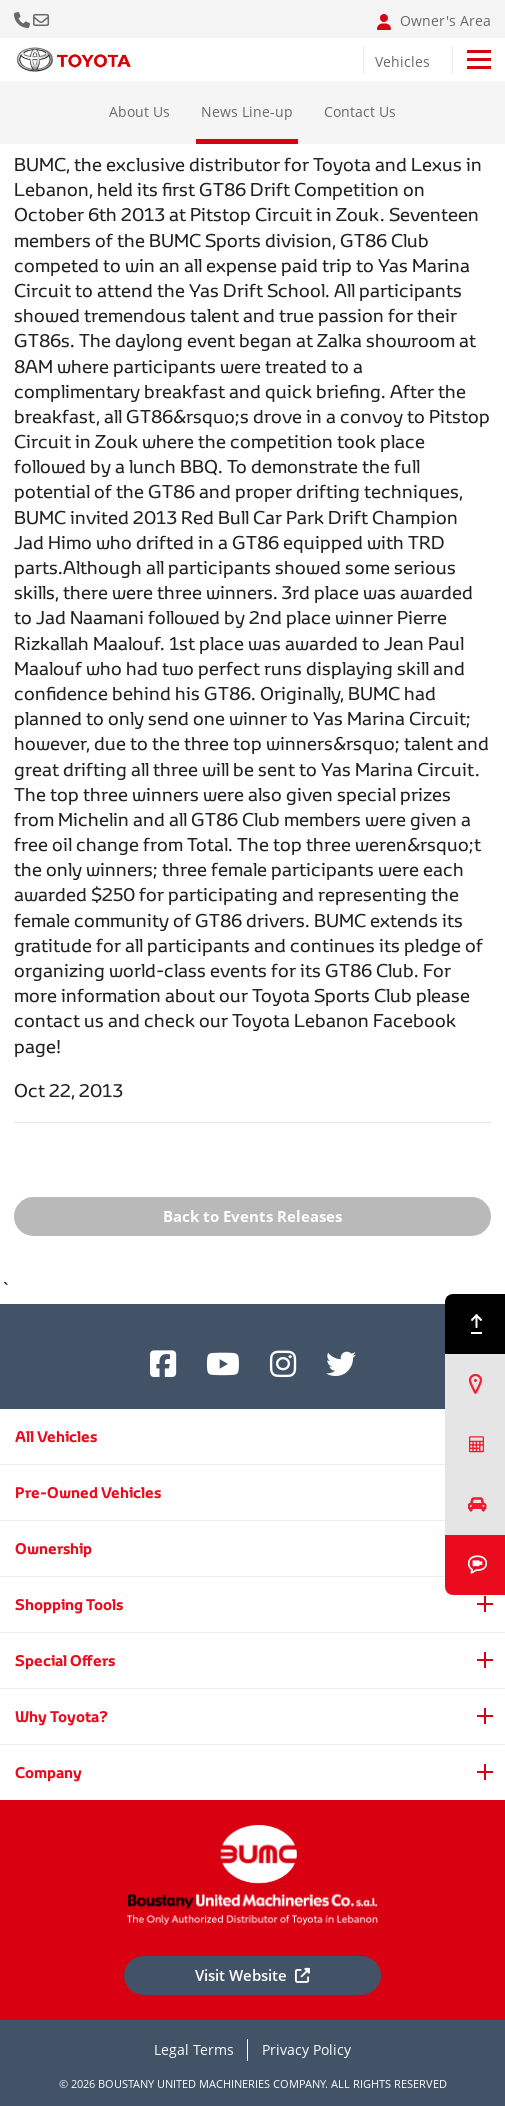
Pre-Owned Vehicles (88, 1492)
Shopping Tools (69, 1604)
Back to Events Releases (252, 1216)
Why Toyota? (61, 1716)
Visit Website (252, 1975)
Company (48, 1772)
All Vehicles (56, 1436)
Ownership (53, 1548)
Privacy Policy (306, 2049)
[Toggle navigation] (479, 59)
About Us (139, 111)
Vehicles (402, 61)
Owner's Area (434, 21)
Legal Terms (194, 2049)
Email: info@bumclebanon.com (42, 19)
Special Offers (65, 1660)
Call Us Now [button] (23, 19)
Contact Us (360, 111)
